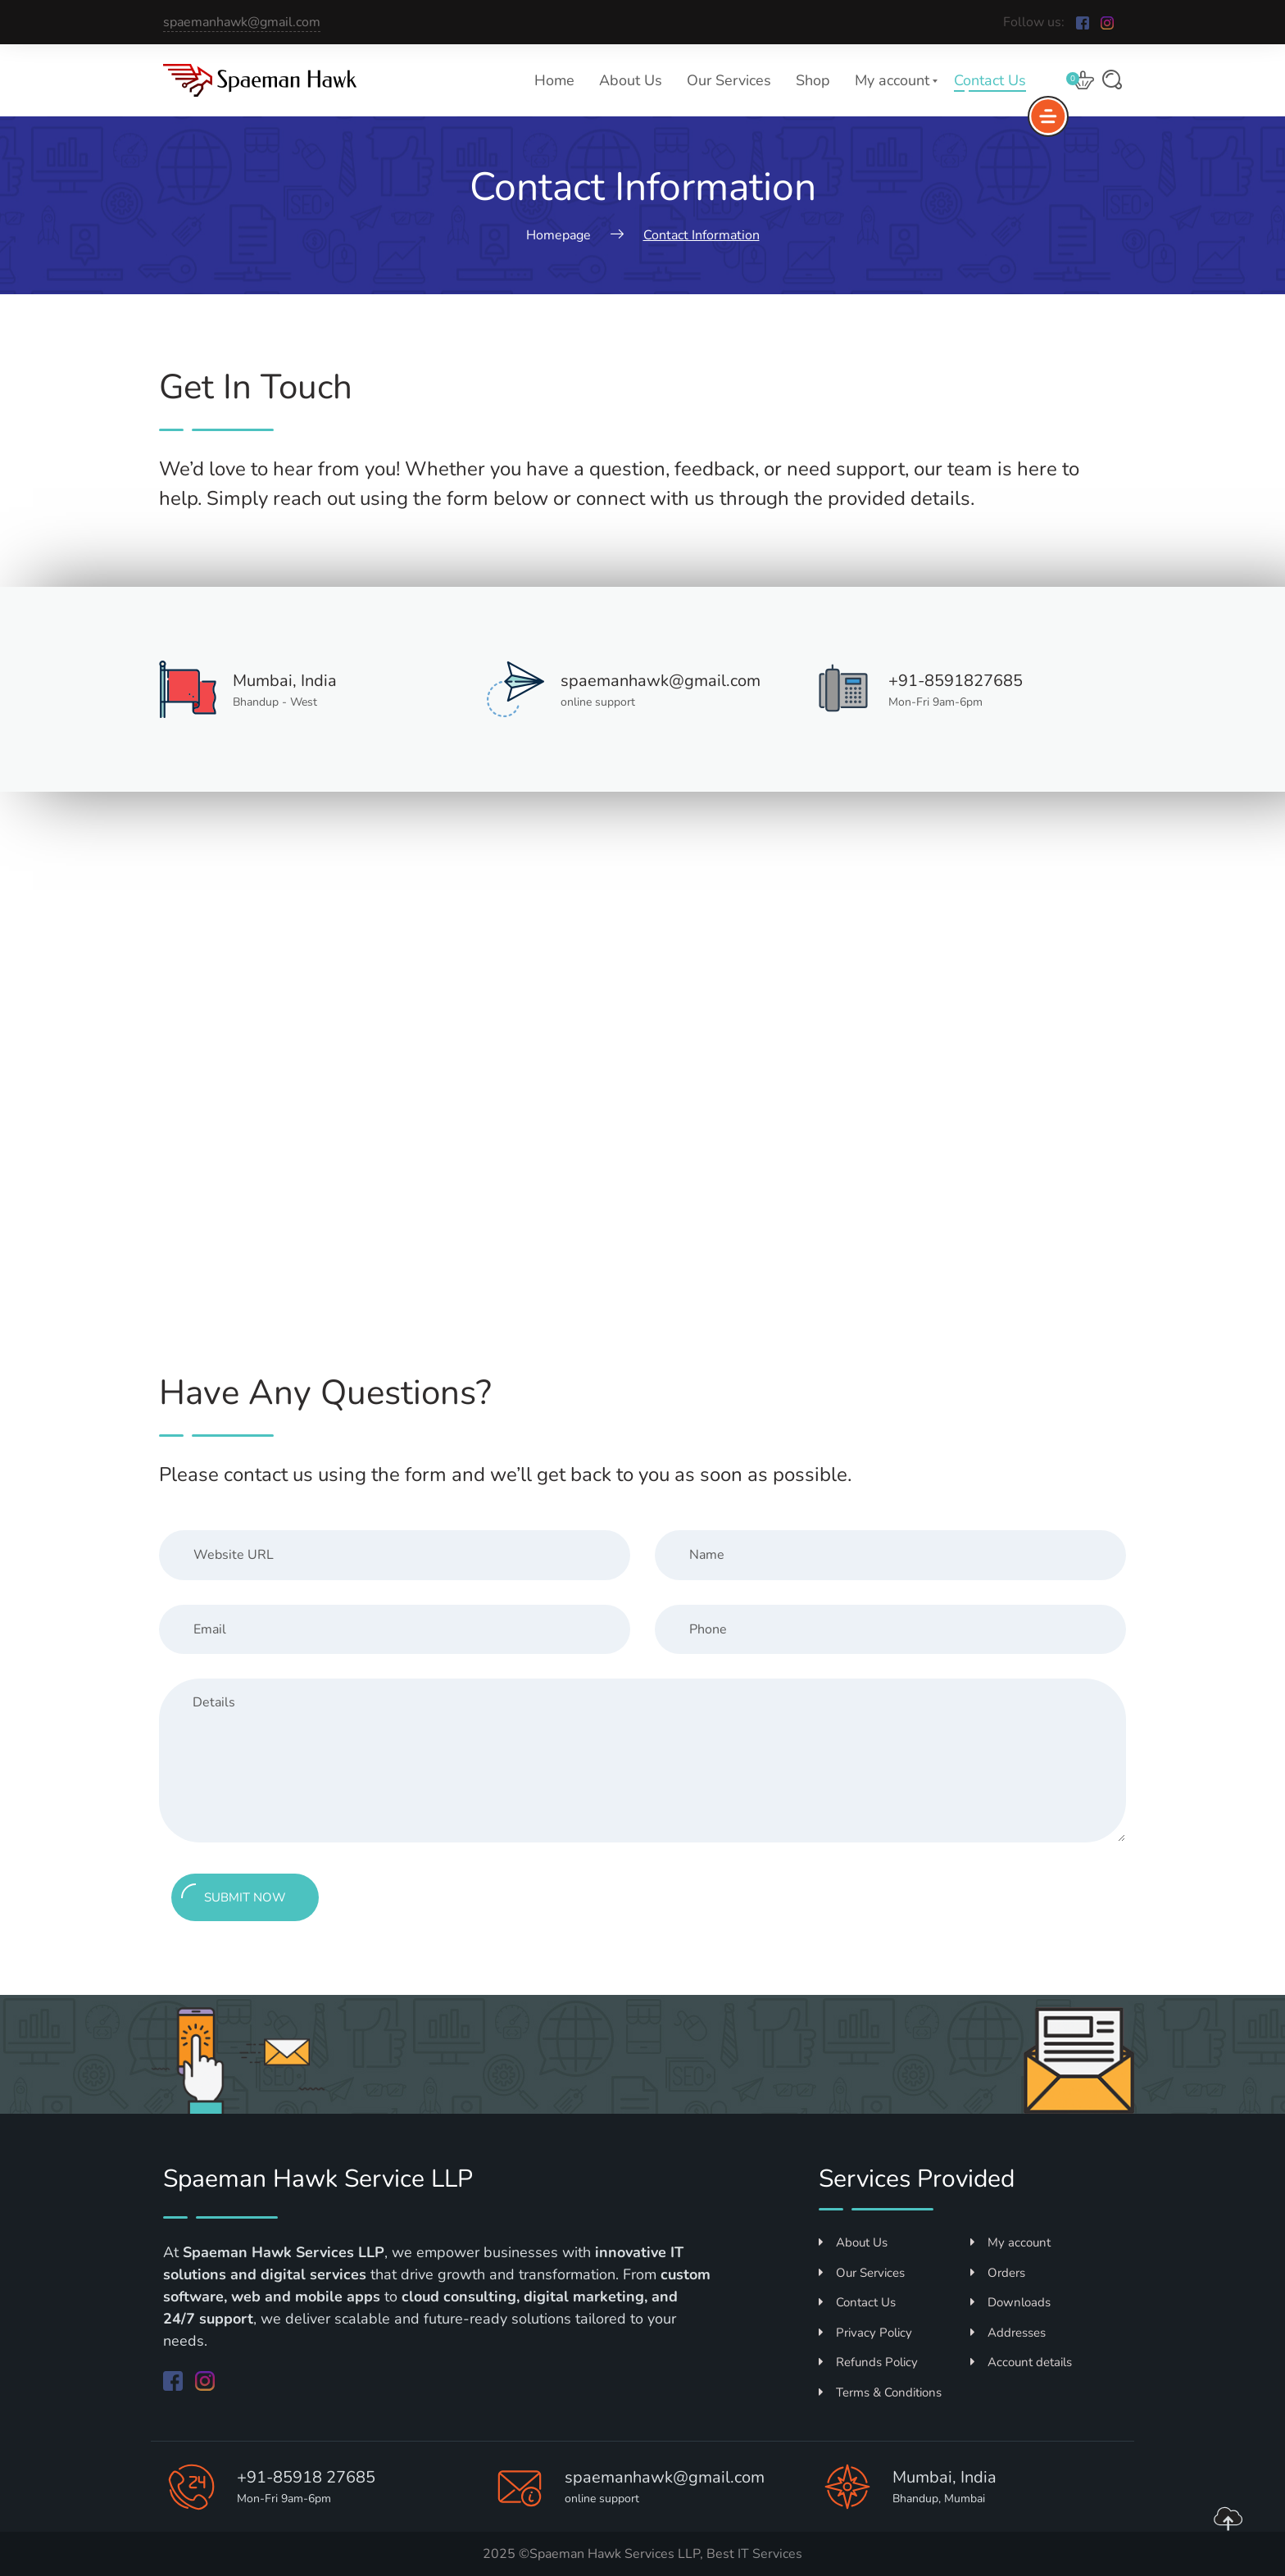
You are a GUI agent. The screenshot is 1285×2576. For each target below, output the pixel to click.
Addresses (1008, 2332)
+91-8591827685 (955, 681)
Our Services (729, 80)
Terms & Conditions (880, 2392)
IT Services (770, 2554)
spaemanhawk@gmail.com (241, 22)
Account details (1021, 2362)
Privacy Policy (865, 2332)
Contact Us (990, 80)
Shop (813, 80)
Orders (997, 2273)
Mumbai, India (285, 681)
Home (554, 80)
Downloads (1010, 2302)
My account (892, 80)
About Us (630, 80)
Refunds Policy (868, 2362)
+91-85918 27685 (306, 2477)
